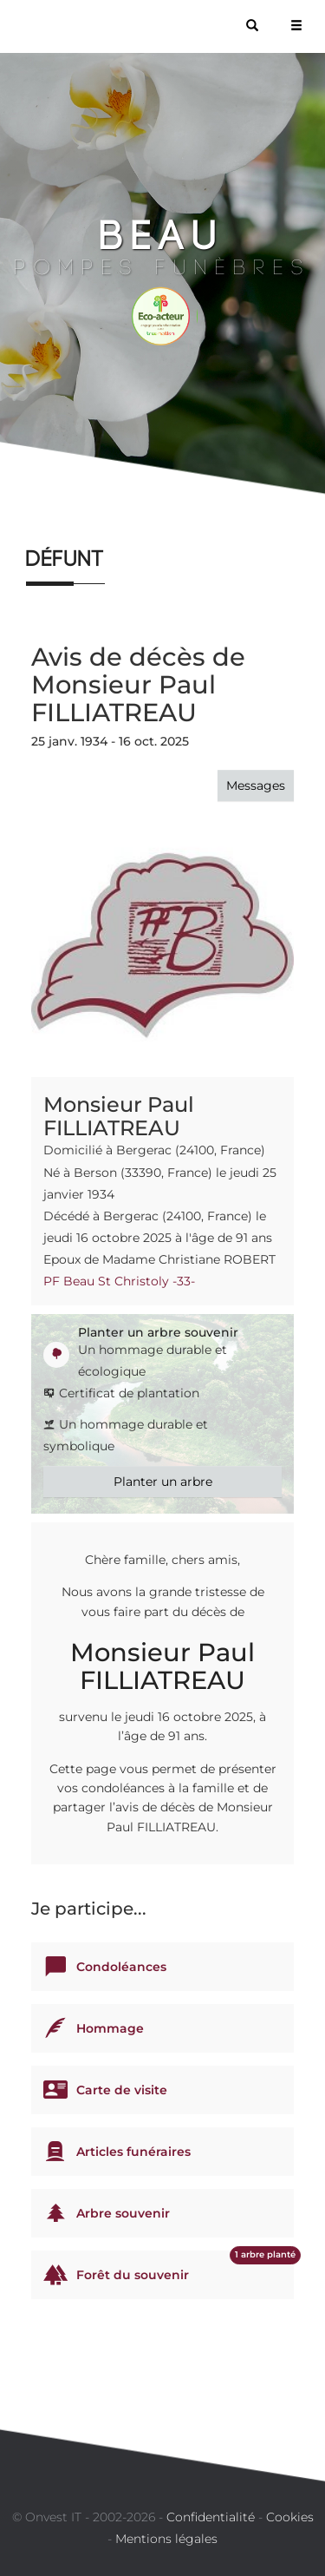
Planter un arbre (163, 1481)
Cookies (290, 2517)
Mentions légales (166, 2538)
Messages (255, 785)
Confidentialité (210, 2517)
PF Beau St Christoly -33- (119, 1281)
